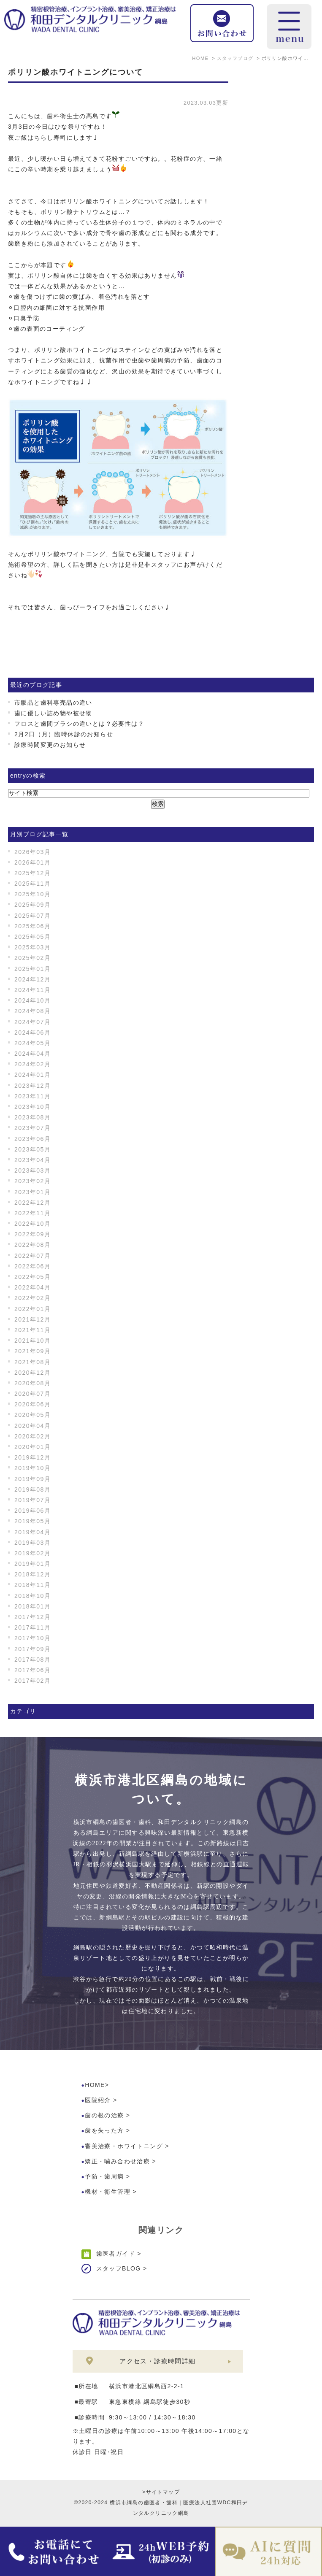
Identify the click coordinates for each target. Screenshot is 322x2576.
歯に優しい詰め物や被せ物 (53, 713)
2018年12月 (32, 1574)
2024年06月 (32, 1032)
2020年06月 (32, 1404)
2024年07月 (32, 1022)
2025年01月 (32, 968)
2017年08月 (32, 1659)
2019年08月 (32, 1489)
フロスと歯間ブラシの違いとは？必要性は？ (79, 723)
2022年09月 (32, 1234)
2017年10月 (32, 1638)
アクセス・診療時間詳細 (157, 2361)
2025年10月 (32, 894)
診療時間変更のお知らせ (50, 744)
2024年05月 (32, 1043)
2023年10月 (32, 1106)
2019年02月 (32, 1553)
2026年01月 (32, 862)
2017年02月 (32, 1680)
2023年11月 (32, 1096)
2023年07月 (32, 1127)
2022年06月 (32, 1266)
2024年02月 (32, 1064)
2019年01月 (32, 1563)
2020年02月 (32, 1436)
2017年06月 (32, 1670)
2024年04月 (32, 1053)
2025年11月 (32, 883)
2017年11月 (32, 1627)
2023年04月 (32, 1160)
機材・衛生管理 (107, 2191)
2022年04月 (32, 1287)
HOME (95, 2084)
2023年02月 (32, 1181)
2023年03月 (32, 1170)
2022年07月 (32, 1255)
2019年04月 (32, 1532)
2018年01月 (32, 1606)
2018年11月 (32, 1584)
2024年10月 (32, 1000)
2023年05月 (32, 1149)
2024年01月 (32, 1074)
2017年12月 (32, 1617)
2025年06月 (32, 926)
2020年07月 (32, 1393)
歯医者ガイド (115, 2253)
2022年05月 (32, 1276)
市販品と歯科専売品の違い (53, 702)
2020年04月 (32, 1425)
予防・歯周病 (104, 2176)
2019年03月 (32, 1542)
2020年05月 (32, 1414)
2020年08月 (32, 1383)
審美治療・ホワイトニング (124, 2146)
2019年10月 (32, 1468)
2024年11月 (32, 990)
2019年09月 (32, 1479)
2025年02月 (32, 957)
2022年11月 (32, 1213)
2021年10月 (32, 1340)
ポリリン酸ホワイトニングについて (75, 72)
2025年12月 (32, 873)
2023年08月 (32, 1117)
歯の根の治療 (104, 2115)
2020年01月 (32, 1446)
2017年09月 (32, 1649)
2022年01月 (32, 1309)
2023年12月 (32, 1085)
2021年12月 (32, 1319)
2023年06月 (32, 1138)
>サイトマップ (161, 2492)
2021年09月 (32, 1351)
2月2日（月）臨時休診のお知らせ (63, 734)
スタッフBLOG (118, 2268)
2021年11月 (32, 1330)
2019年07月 (32, 1500)
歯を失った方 (104, 2130)
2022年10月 (32, 1223)
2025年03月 (32, 947)
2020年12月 (32, 1372)
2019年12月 (32, 1457)
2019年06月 (32, 1510)
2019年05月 (32, 1521)
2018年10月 (32, 1595)
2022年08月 (32, 1244)
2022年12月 (32, 1202)
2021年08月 (32, 1362)
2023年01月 (32, 1192)
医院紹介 (98, 2100)
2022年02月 (32, 1298)
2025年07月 (32, 915)
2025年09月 (32, 904)
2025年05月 (32, 936)
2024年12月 (32, 979)
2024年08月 (32, 1011)
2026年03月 (32, 852)
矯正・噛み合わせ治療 (117, 2161)
